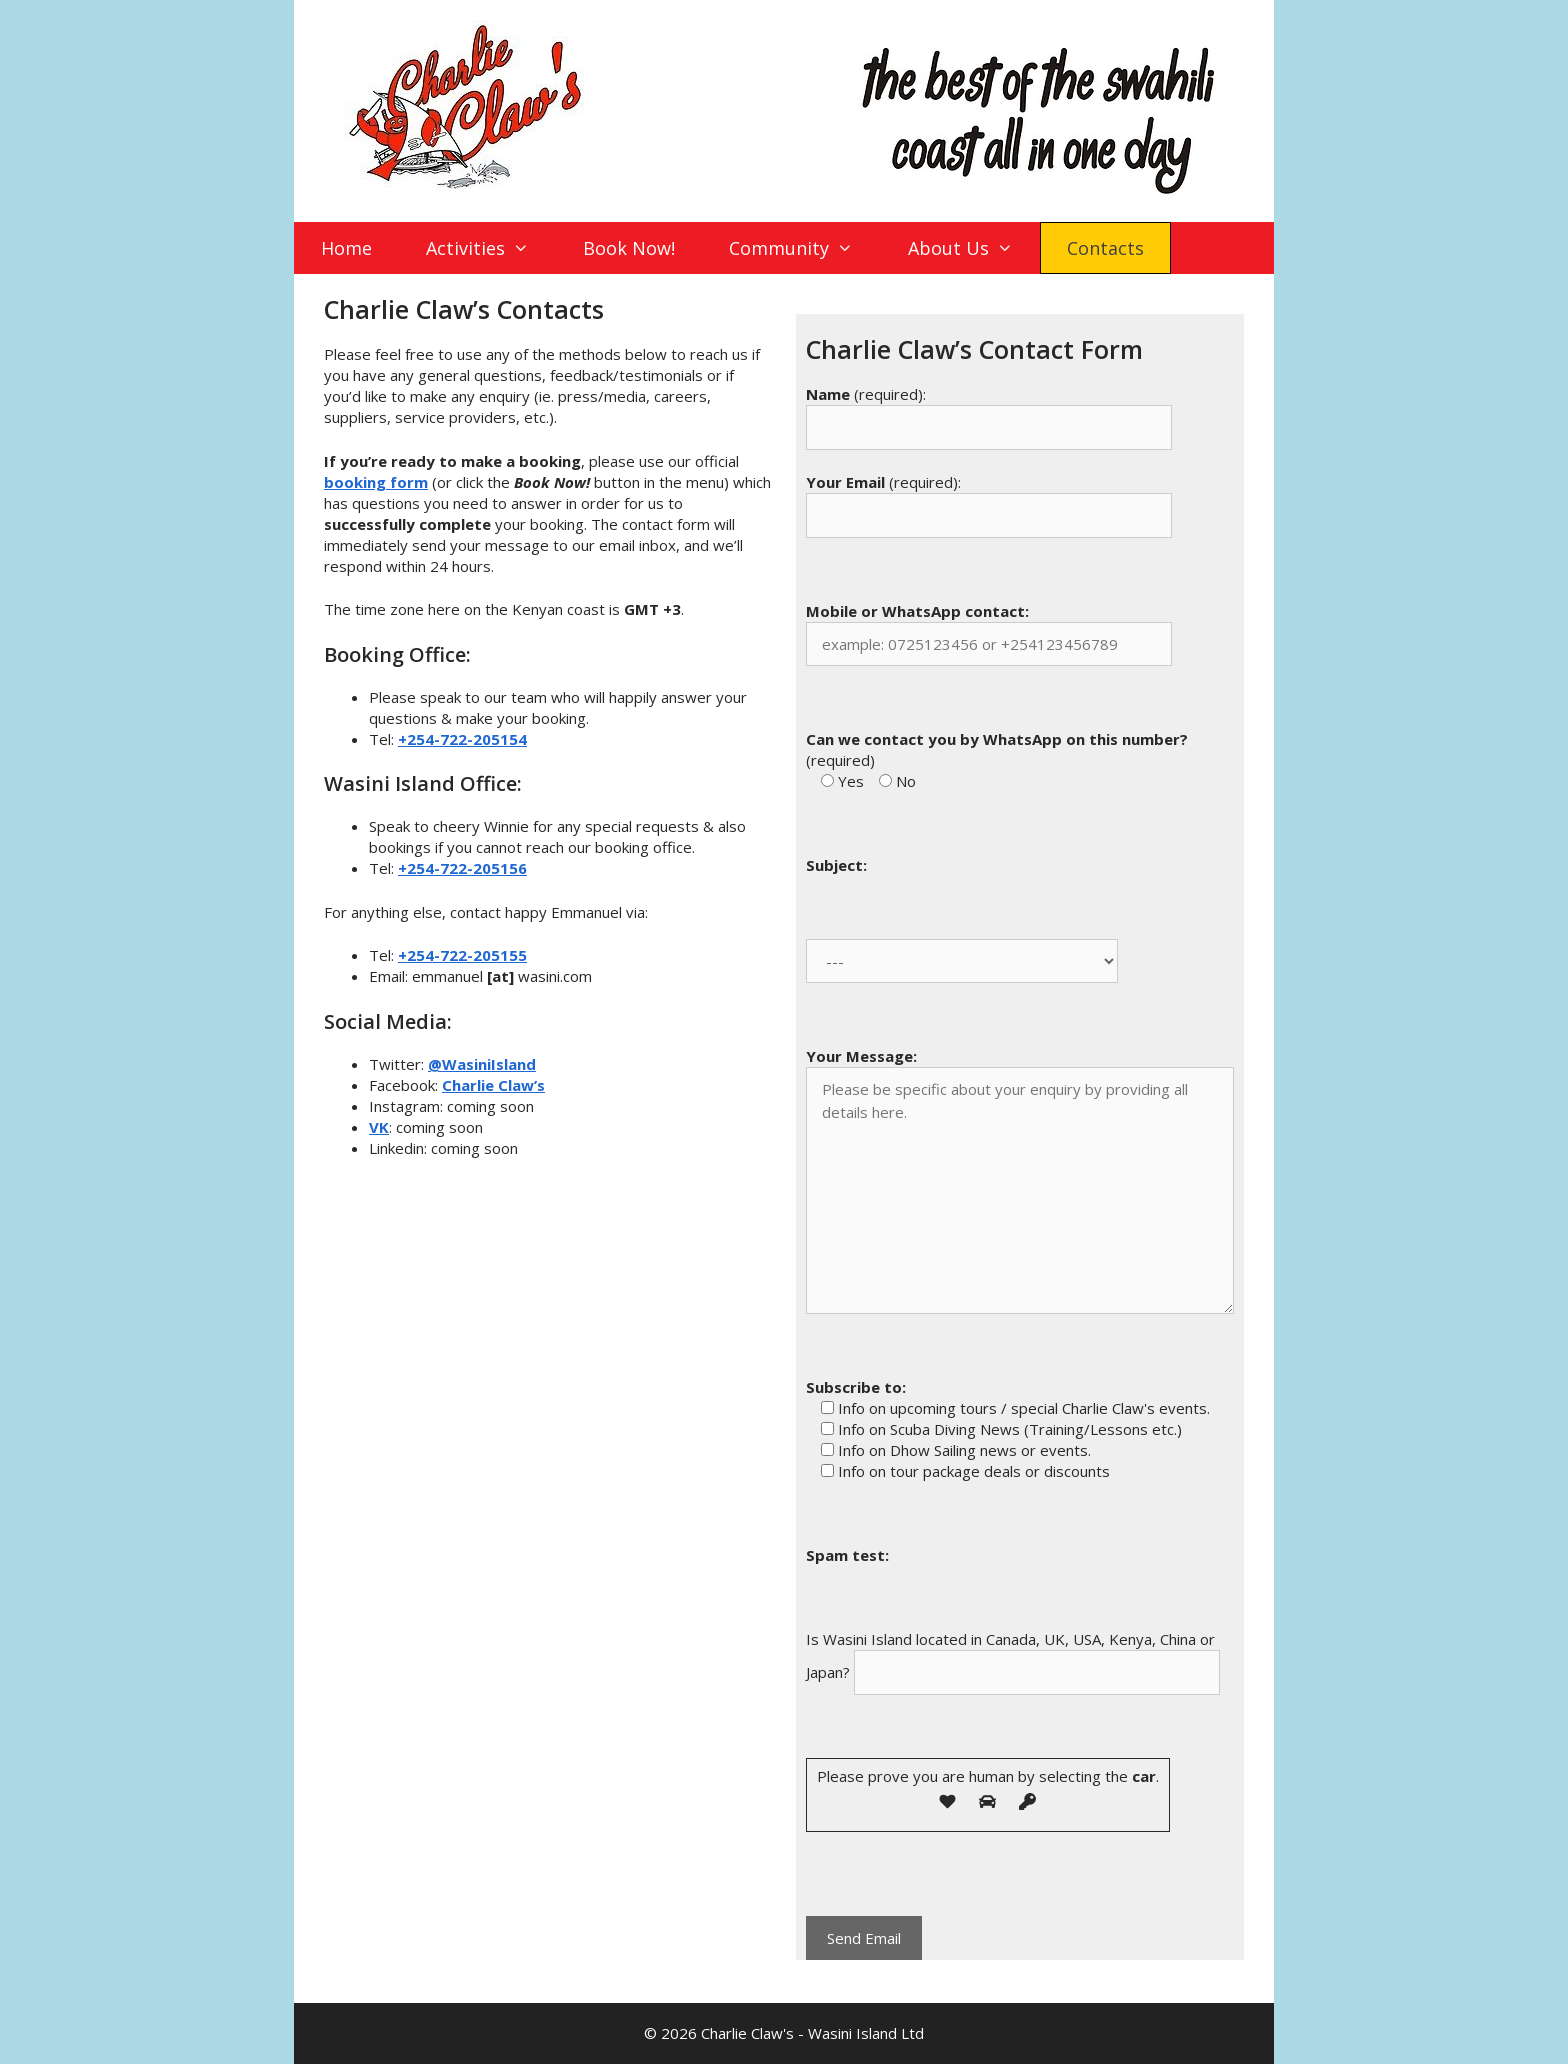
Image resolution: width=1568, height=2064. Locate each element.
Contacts (1105, 248)
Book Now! (629, 248)
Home (346, 248)
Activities (490, 248)
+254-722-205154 (462, 739)
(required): (866, 394)
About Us (973, 248)
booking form (376, 482)
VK (379, 1127)
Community (804, 248)
